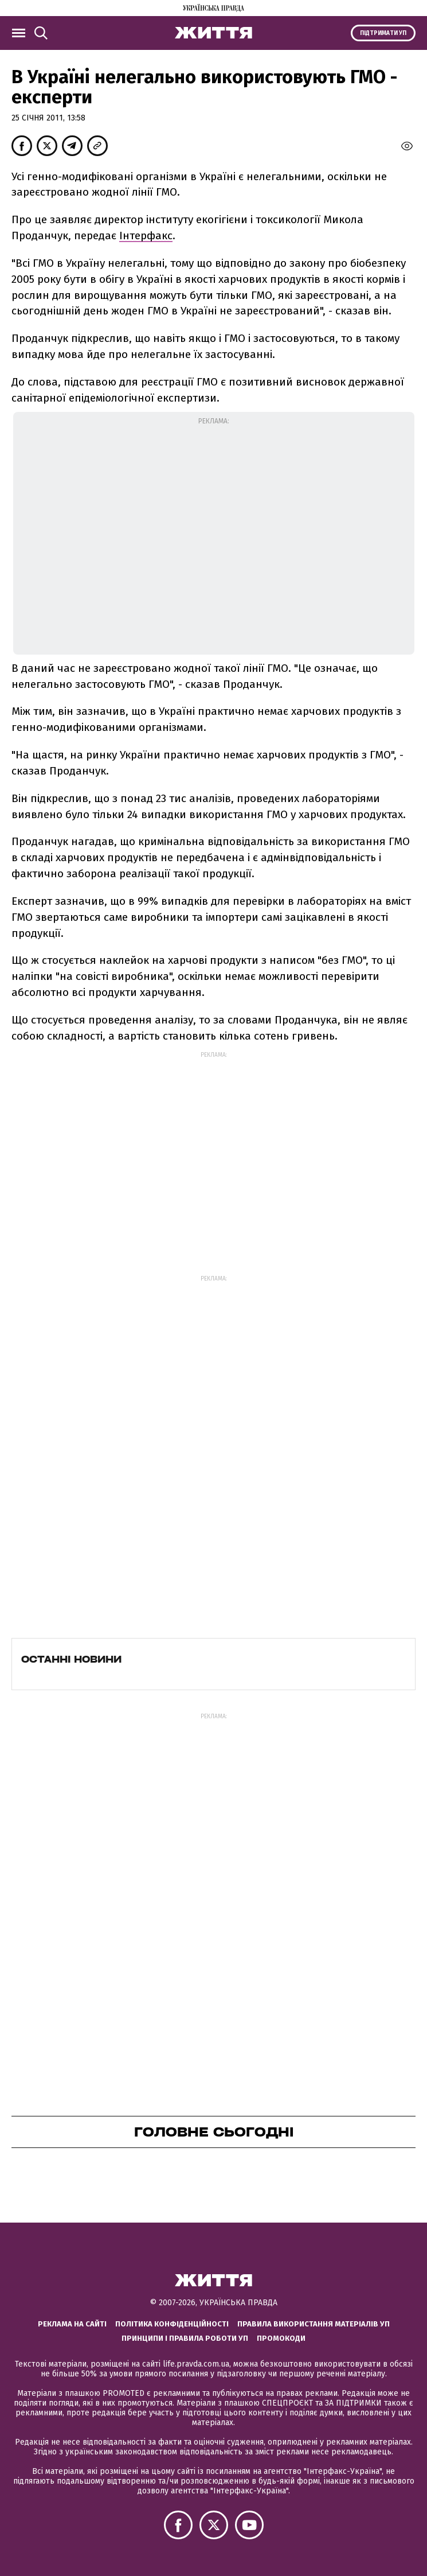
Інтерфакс (146, 235)
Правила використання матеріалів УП (313, 2324)
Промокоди (281, 2338)
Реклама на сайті (72, 2324)
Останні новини (71, 1659)
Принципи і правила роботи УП (185, 2338)
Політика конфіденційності (172, 2324)
